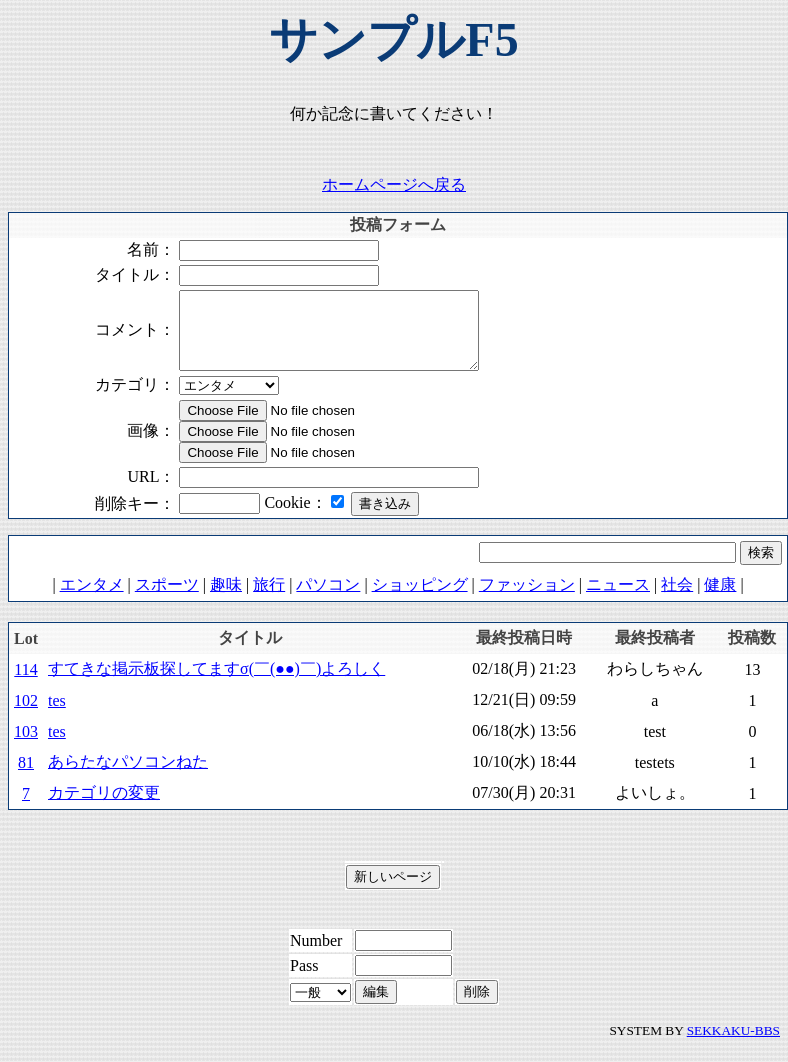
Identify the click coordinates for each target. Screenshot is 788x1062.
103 (26, 746)
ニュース (618, 599)
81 (26, 777)
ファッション (527, 599)
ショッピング (420, 599)
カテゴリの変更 (104, 807)
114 (25, 684)
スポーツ (167, 599)
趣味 (226, 599)
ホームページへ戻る (394, 184)
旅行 (269, 599)
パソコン (328, 599)
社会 (677, 599)
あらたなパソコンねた (128, 776)
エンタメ (92, 599)
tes (57, 715)
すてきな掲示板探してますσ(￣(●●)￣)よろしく (216, 683)
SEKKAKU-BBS (733, 1045)
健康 (720, 599)
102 (26, 715)
